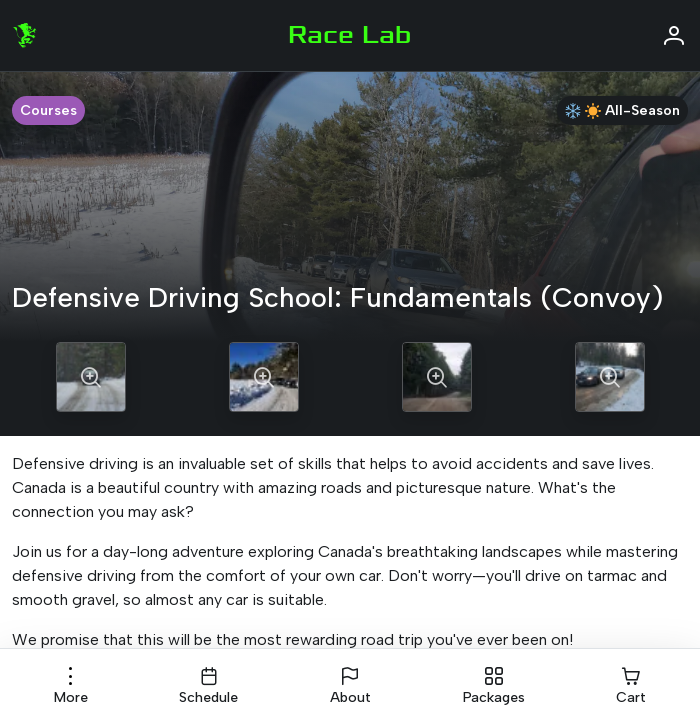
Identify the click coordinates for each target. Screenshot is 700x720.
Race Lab (350, 35)
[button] (71, 686)
